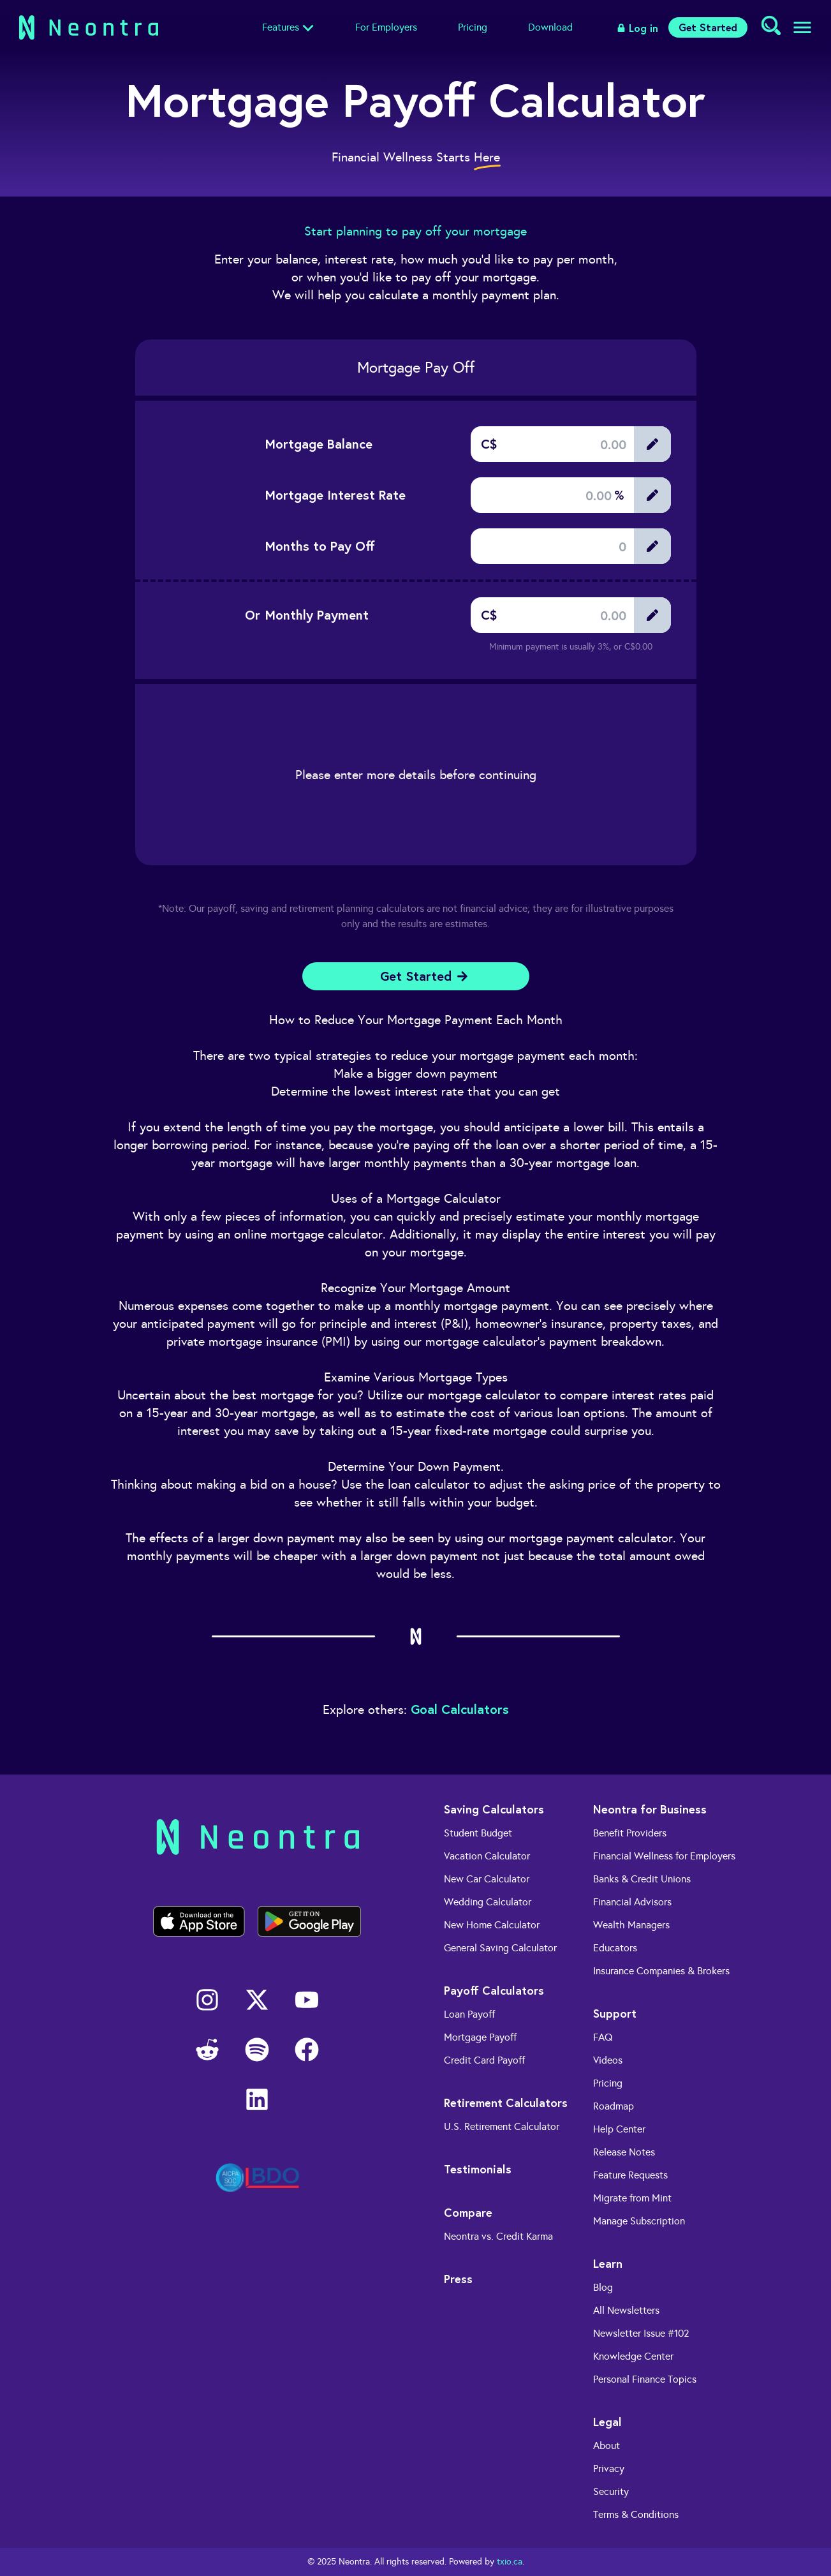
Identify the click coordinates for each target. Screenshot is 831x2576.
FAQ (603, 2037)
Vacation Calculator (487, 1856)
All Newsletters (626, 2310)
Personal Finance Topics (644, 2379)
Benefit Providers (629, 1833)
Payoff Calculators (494, 1990)
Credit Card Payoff (484, 2060)
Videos (607, 2060)
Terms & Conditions (636, 2514)
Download (550, 27)
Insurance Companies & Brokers (661, 1971)
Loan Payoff (469, 2014)
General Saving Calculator (500, 1948)
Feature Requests (630, 2175)
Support (614, 2013)
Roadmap (613, 2106)
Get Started (708, 27)
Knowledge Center (633, 2356)
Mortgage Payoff (480, 2037)
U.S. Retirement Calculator (501, 2126)
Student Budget (478, 1833)
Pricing (472, 27)
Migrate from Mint (632, 2198)
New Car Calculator (486, 1879)
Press (458, 2278)
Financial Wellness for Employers (664, 1856)
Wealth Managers (631, 1925)
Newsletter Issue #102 (641, 2333)
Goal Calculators (460, 1709)
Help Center (619, 2129)
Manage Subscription (639, 2221)
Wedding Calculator (487, 1902)
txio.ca (509, 2561)
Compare (468, 2212)
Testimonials (477, 2169)
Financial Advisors (632, 1902)
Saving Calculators (494, 1809)
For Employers (386, 27)
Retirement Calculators (506, 2102)
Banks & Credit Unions (642, 1879)
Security (611, 2491)
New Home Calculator (492, 1925)
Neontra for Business (650, 1809)
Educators (615, 1948)
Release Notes (624, 2152)
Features (280, 27)
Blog (603, 2287)
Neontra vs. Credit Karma (498, 2236)
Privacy (608, 2468)
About (606, 2445)
